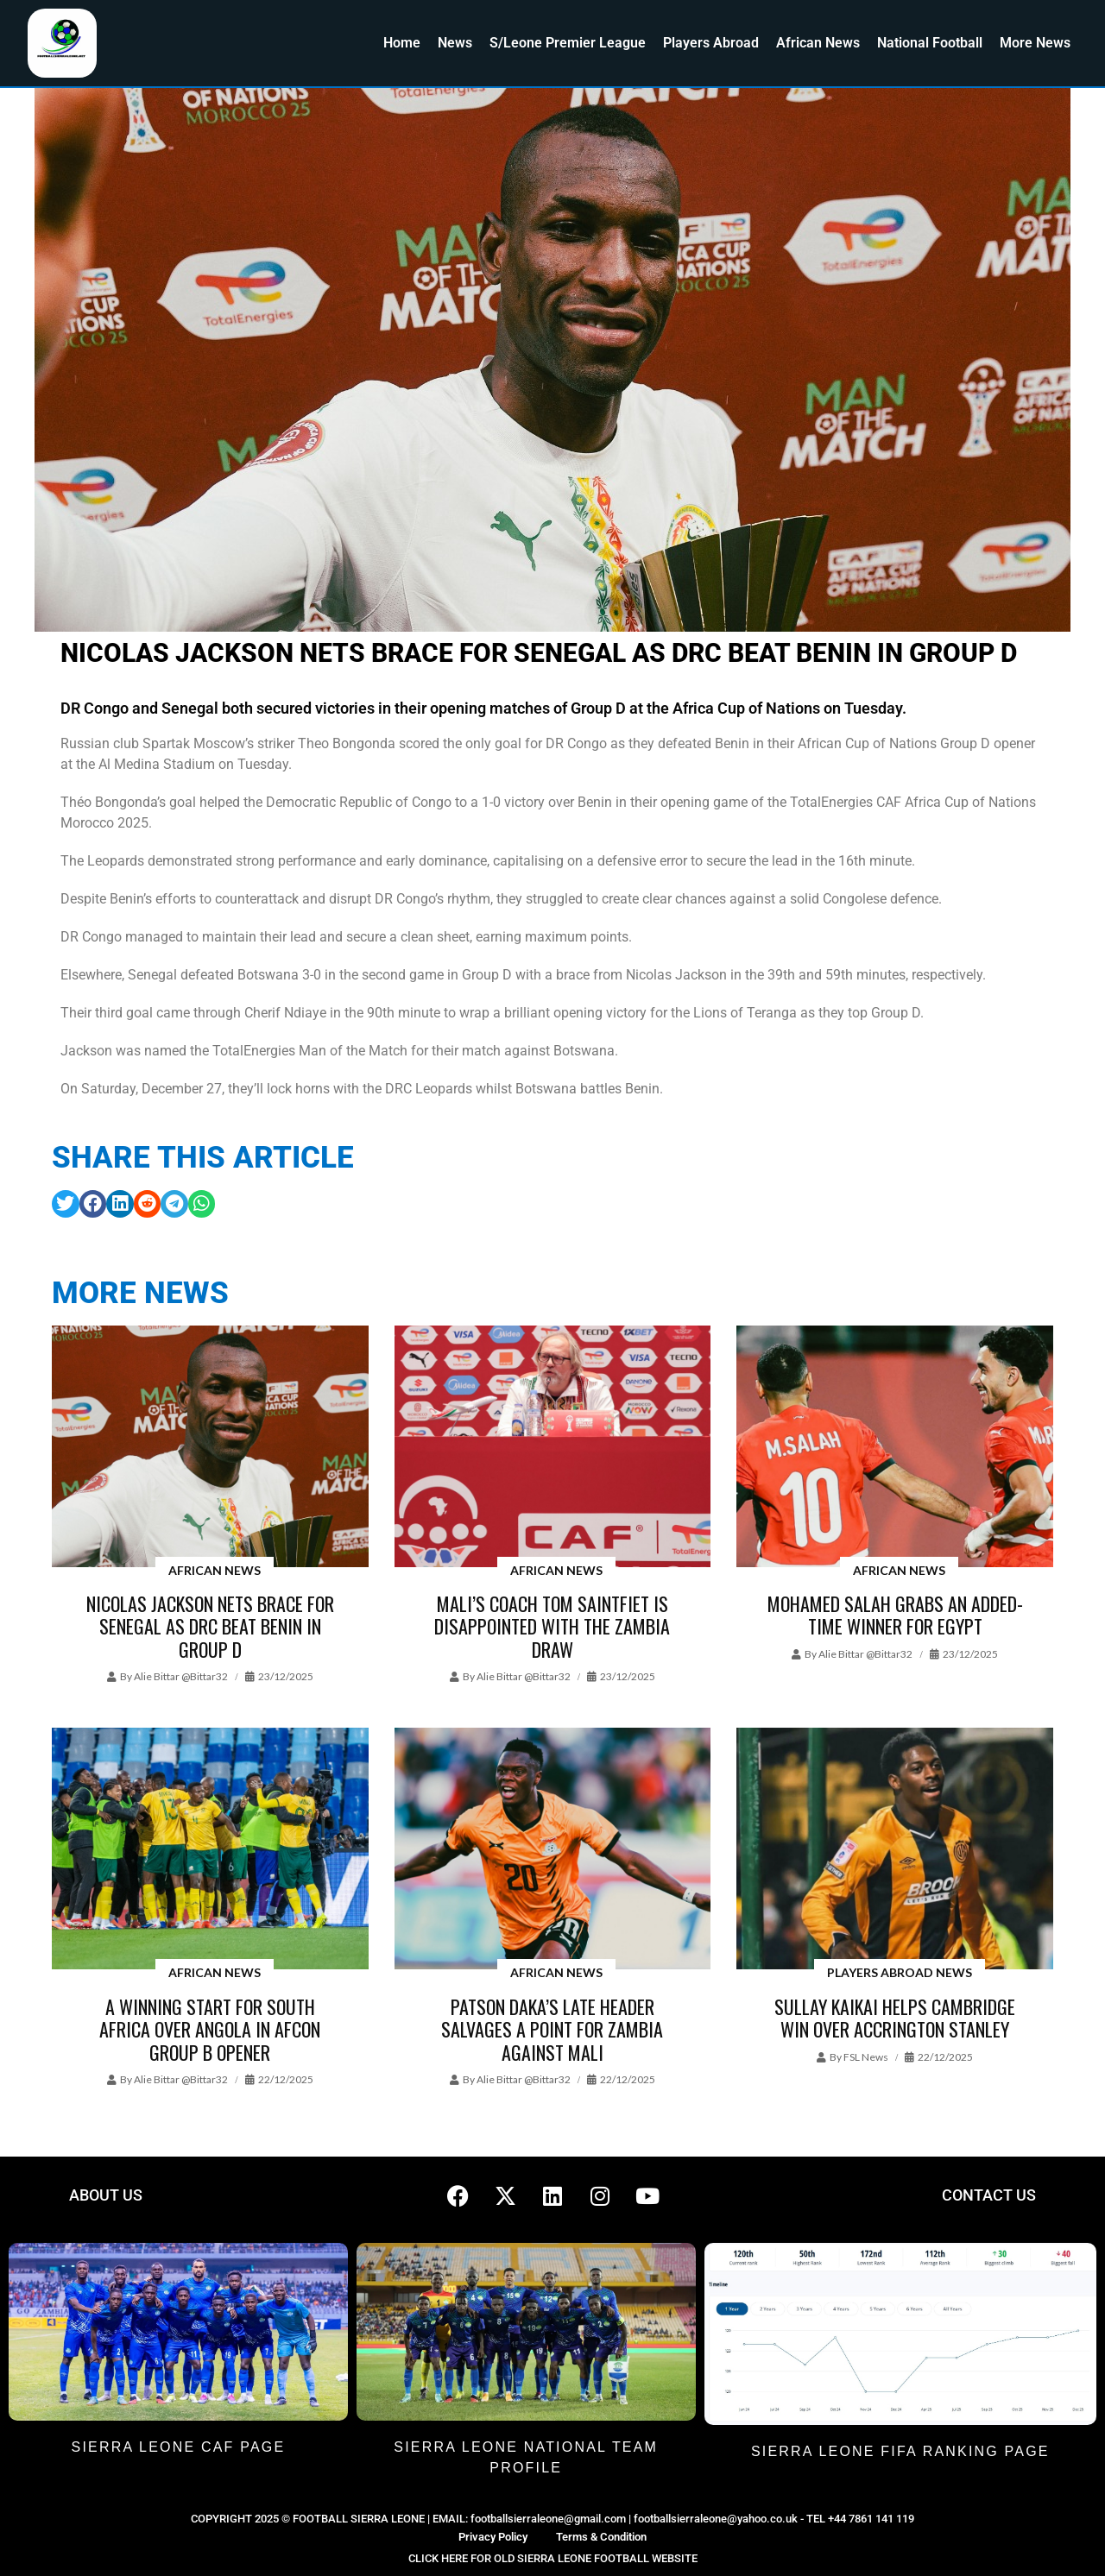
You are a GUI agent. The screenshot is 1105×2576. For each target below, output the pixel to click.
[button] (65, 1204)
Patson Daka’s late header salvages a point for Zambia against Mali (552, 2029)
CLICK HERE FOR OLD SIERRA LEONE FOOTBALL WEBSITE (553, 2558)
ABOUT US (105, 2195)
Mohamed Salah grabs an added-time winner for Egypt (895, 1615)
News (455, 43)
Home (401, 43)
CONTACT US (989, 2195)
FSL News (865, 2056)
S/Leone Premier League (567, 43)
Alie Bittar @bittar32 (181, 1676)
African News (818, 43)
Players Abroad (711, 43)
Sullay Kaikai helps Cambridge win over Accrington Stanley (894, 2018)
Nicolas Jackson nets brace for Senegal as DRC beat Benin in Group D (210, 1626)
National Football (929, 43)
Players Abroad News (899, 1972)
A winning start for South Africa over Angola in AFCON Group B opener (209, 2029)
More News (1035, 43)
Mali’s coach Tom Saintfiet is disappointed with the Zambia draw (552, 1626)
